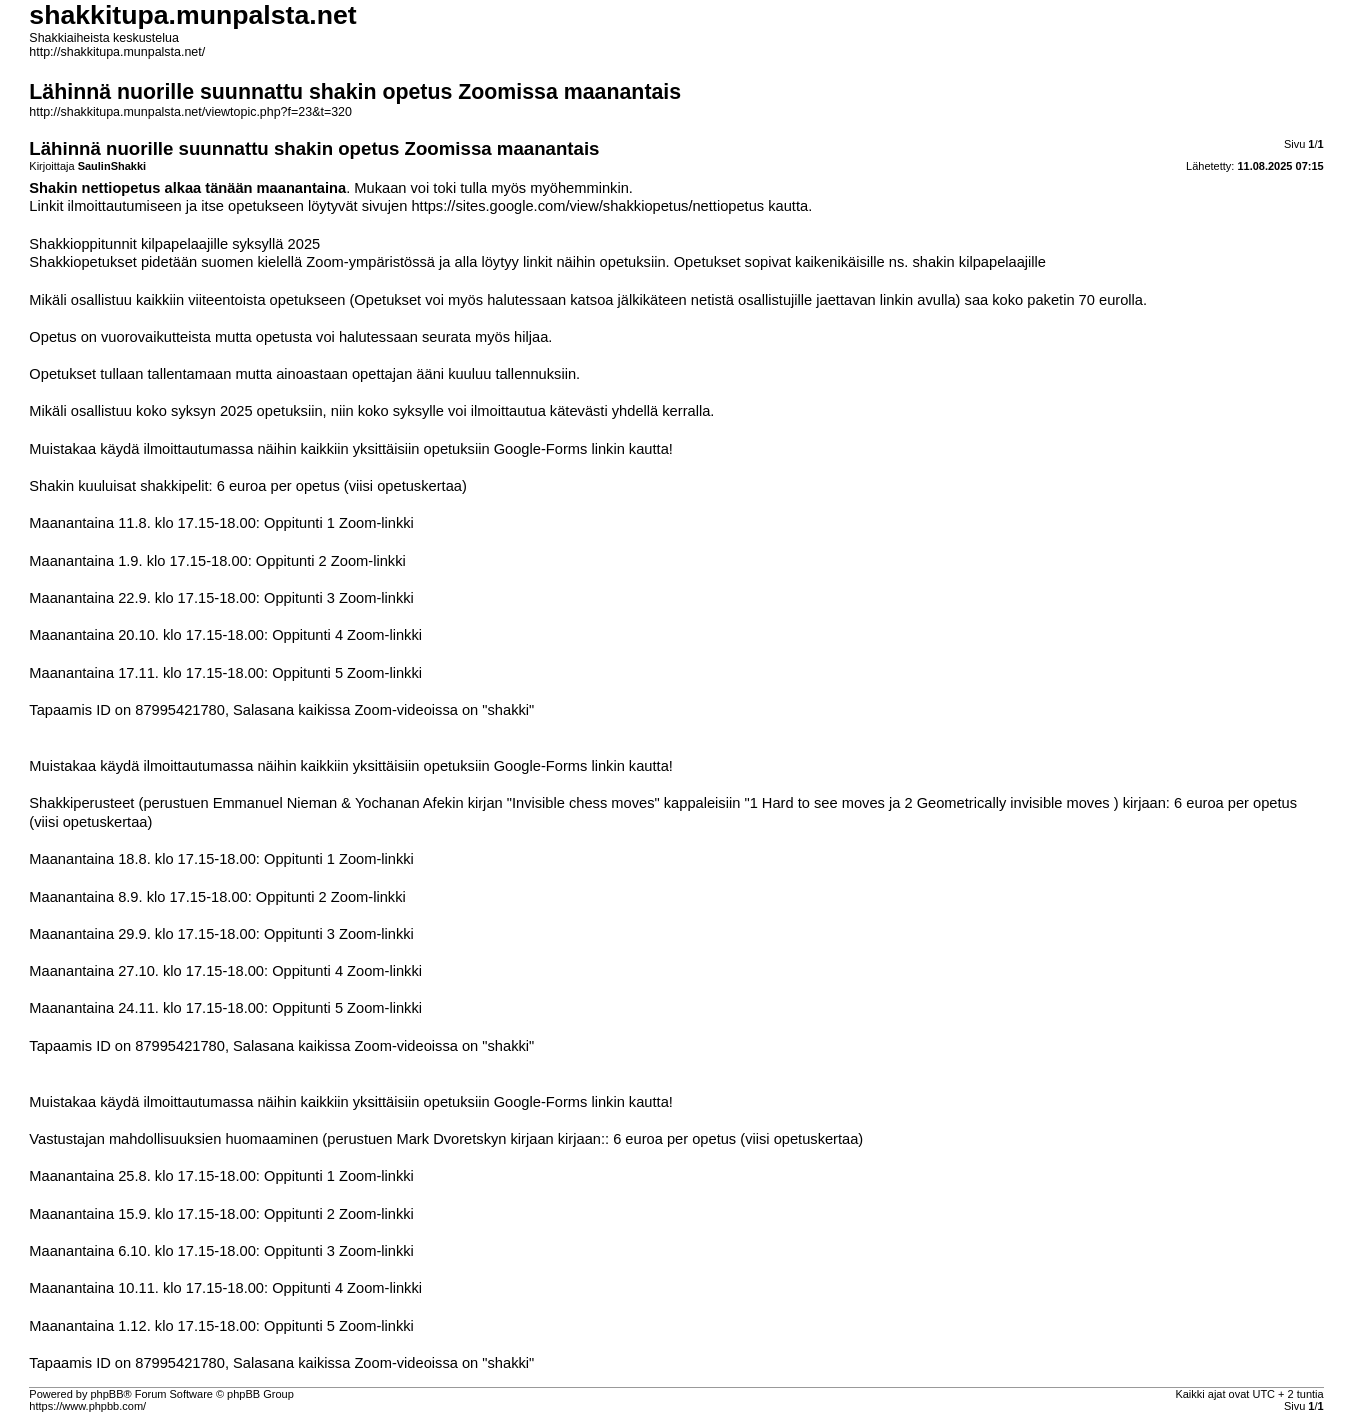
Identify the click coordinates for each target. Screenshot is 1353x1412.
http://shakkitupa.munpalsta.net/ (117, 52)
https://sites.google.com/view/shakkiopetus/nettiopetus (587, 206)
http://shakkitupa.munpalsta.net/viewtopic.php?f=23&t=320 (190, 112)
